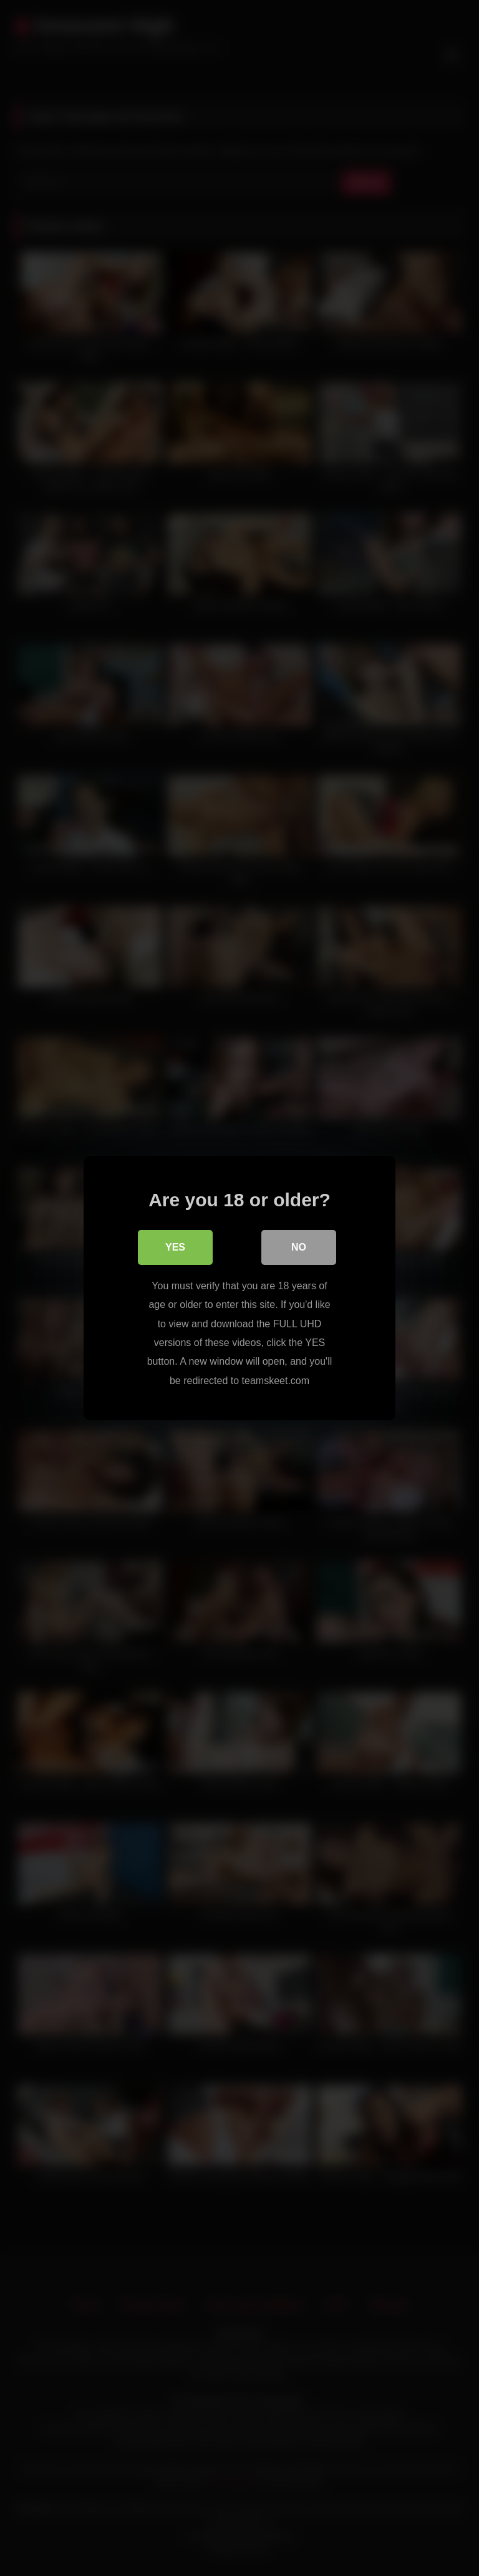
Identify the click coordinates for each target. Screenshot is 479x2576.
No (298, 1247)
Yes (175, 1247)
